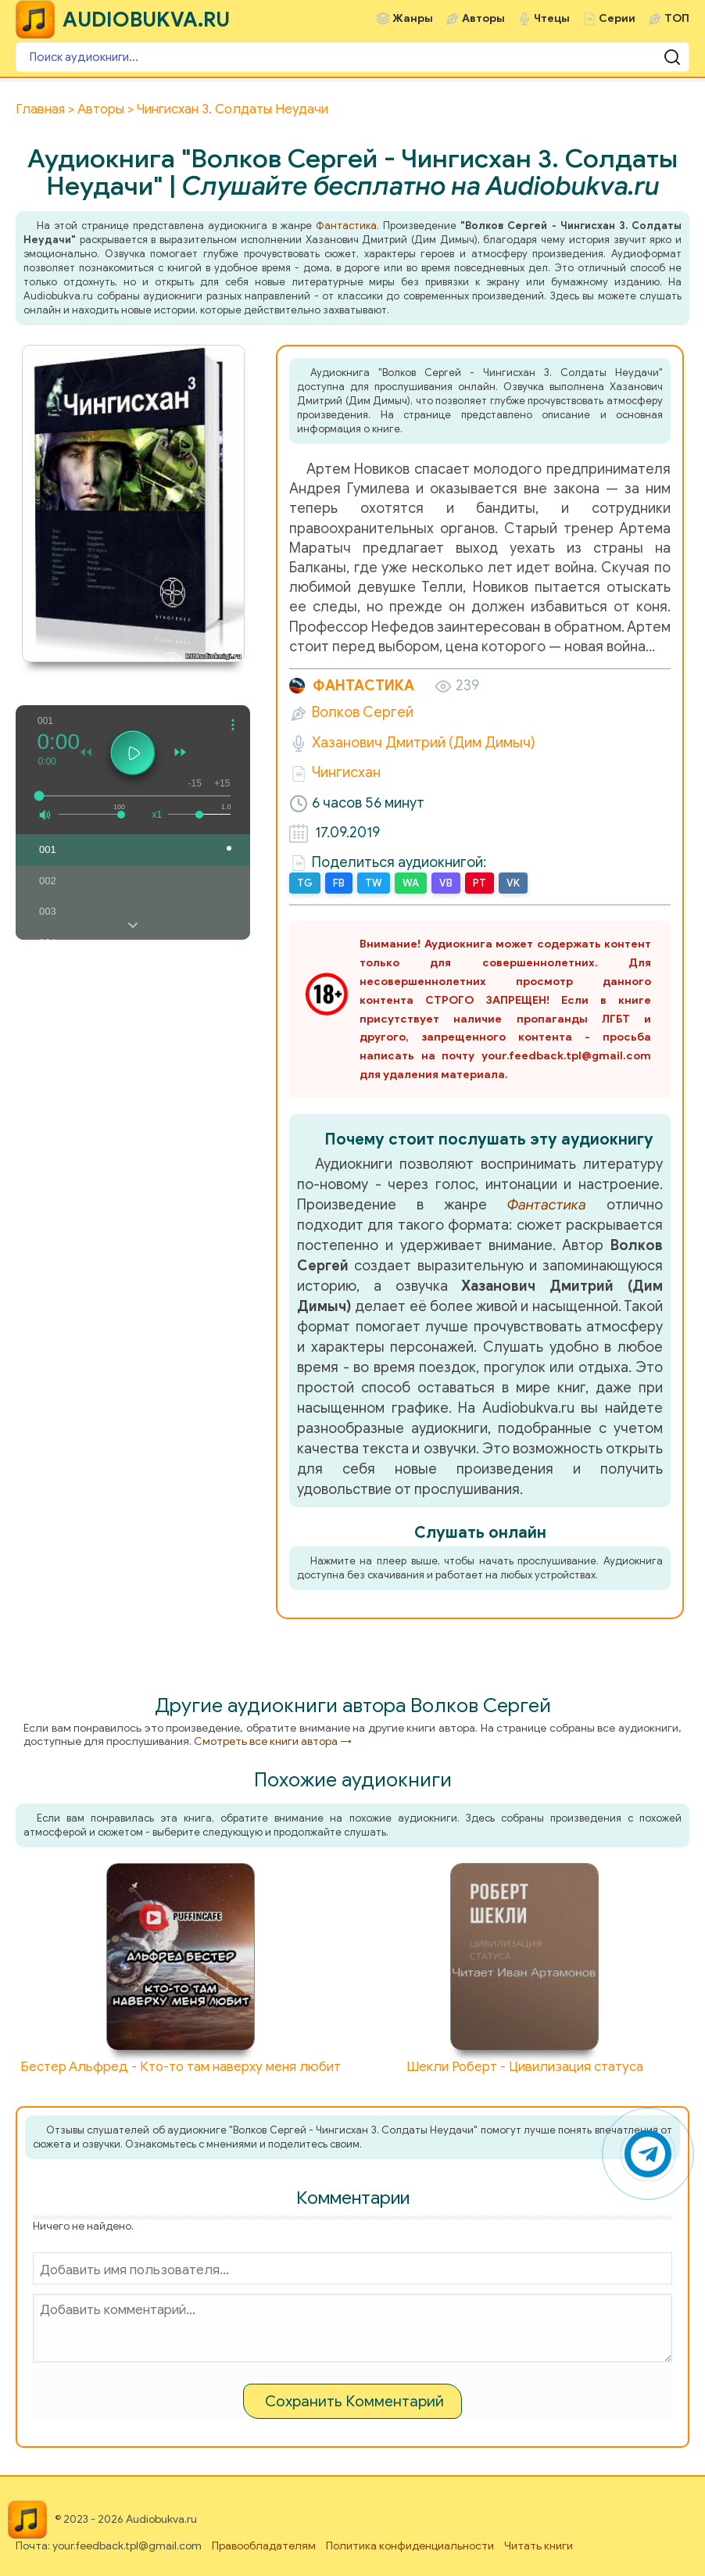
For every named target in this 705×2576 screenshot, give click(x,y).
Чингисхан (346, 772)
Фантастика (346, 225)
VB (446, 883)
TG (305, 883)
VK (513, 883)
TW (373, 883)
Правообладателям (264, 2546)
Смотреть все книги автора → (273, 1741)
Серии (617, 18)
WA (411, 883)
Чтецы (552, 18)
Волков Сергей (362, 712)
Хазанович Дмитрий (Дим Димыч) (423, 742)
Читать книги (538, 2546)
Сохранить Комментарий (354, 2401)
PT (479, 883)
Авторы (483, 18)
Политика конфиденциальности (410, 2546)
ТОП (676, 18)
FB (339, 883)
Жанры (412, 18)
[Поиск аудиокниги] (352, 57)
